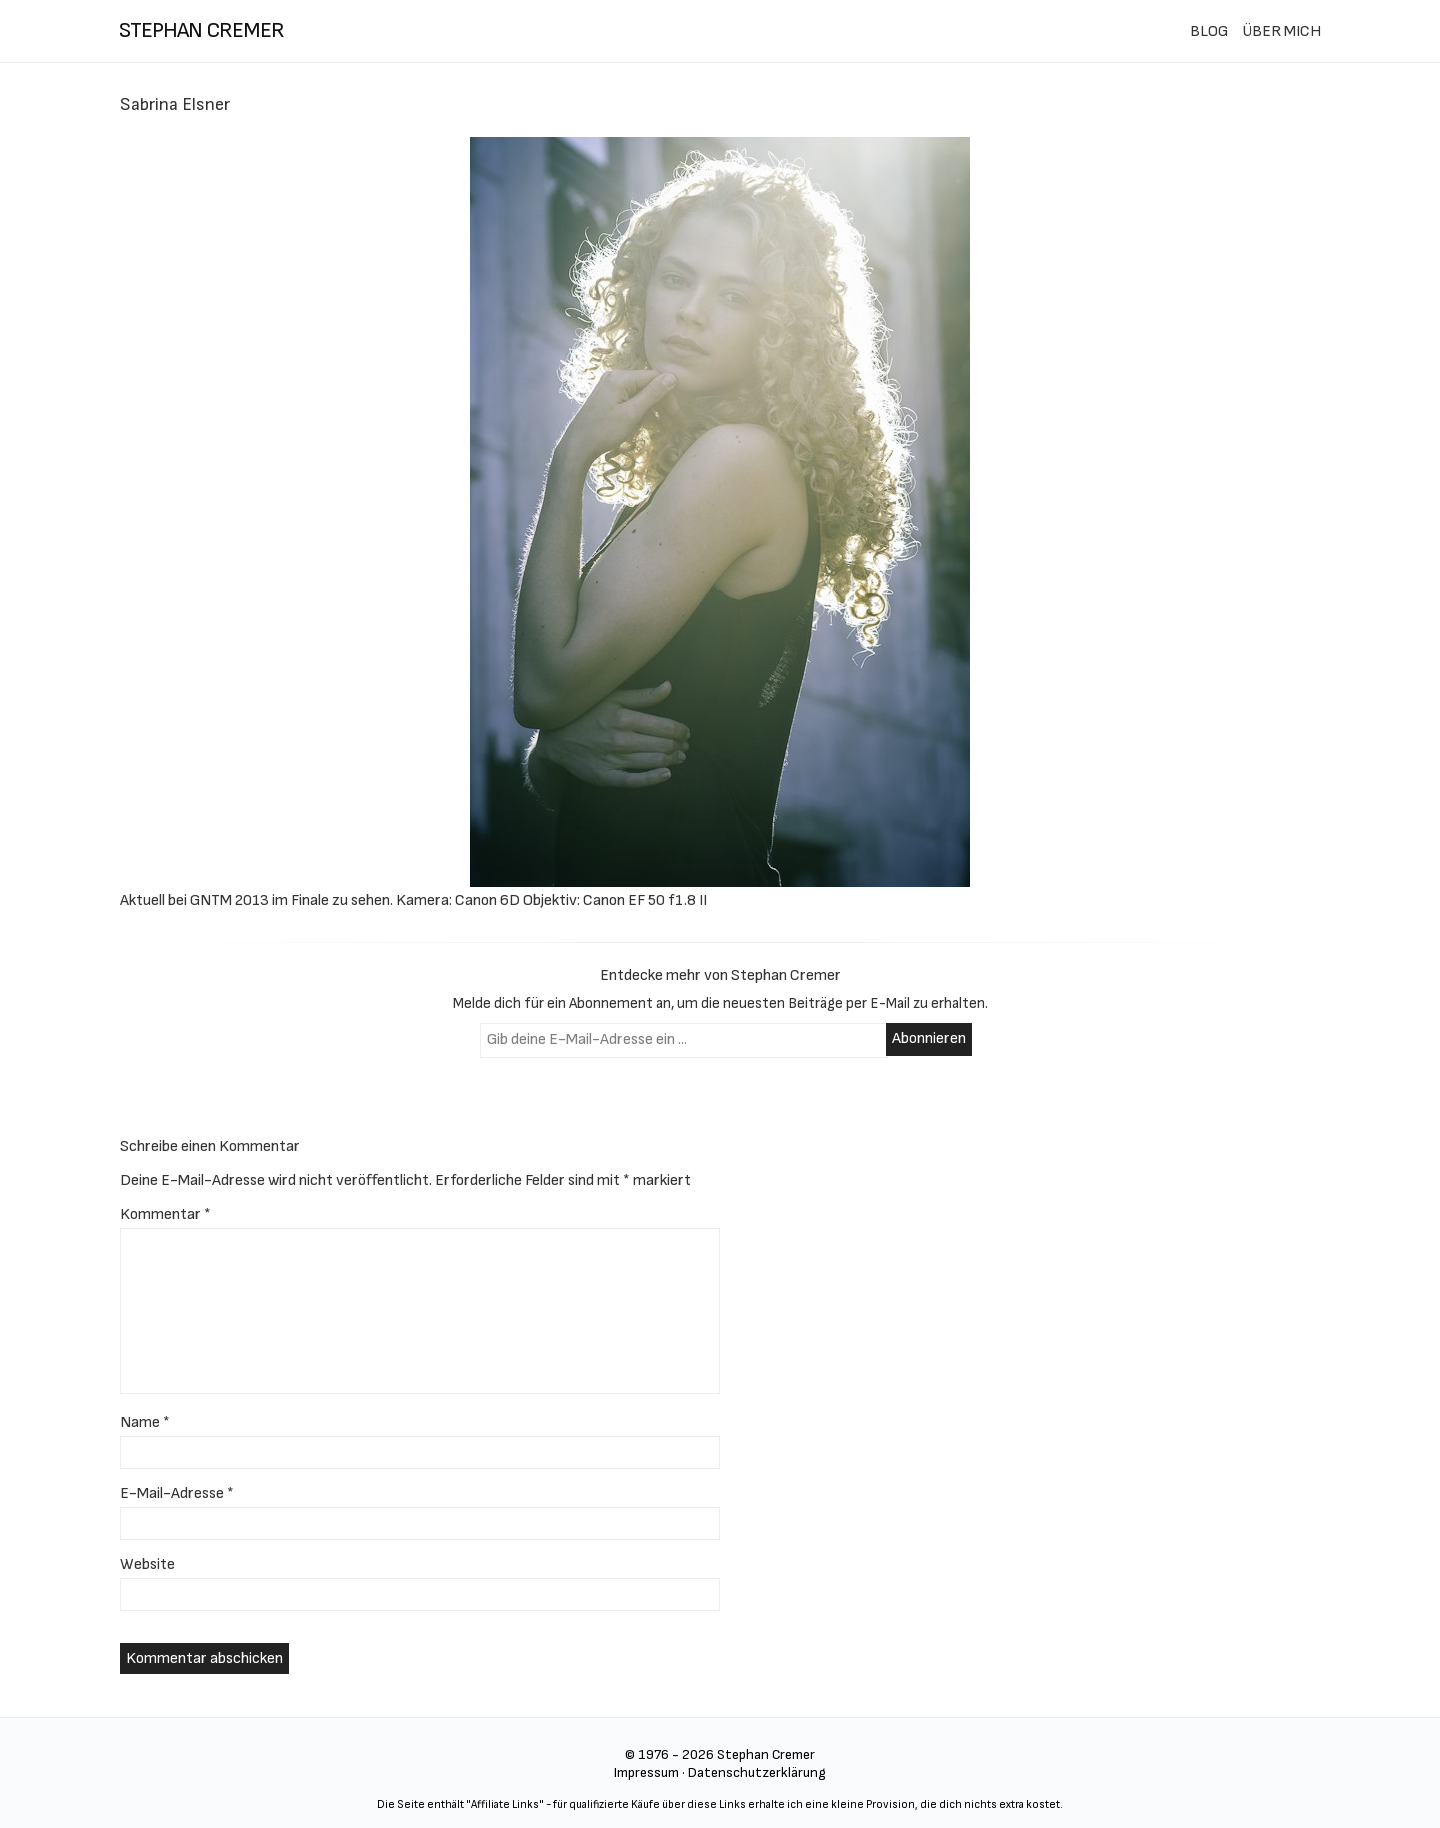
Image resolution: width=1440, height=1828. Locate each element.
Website (147, 1564)
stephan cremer (201, 30)
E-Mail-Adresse (177, 1493)
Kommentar (165, 1214)
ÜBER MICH (1281, 31)
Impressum (646, 1772)
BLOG (1209, 31)
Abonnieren (929, 1038)
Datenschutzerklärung (757, 1772)
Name (145, 1422)
